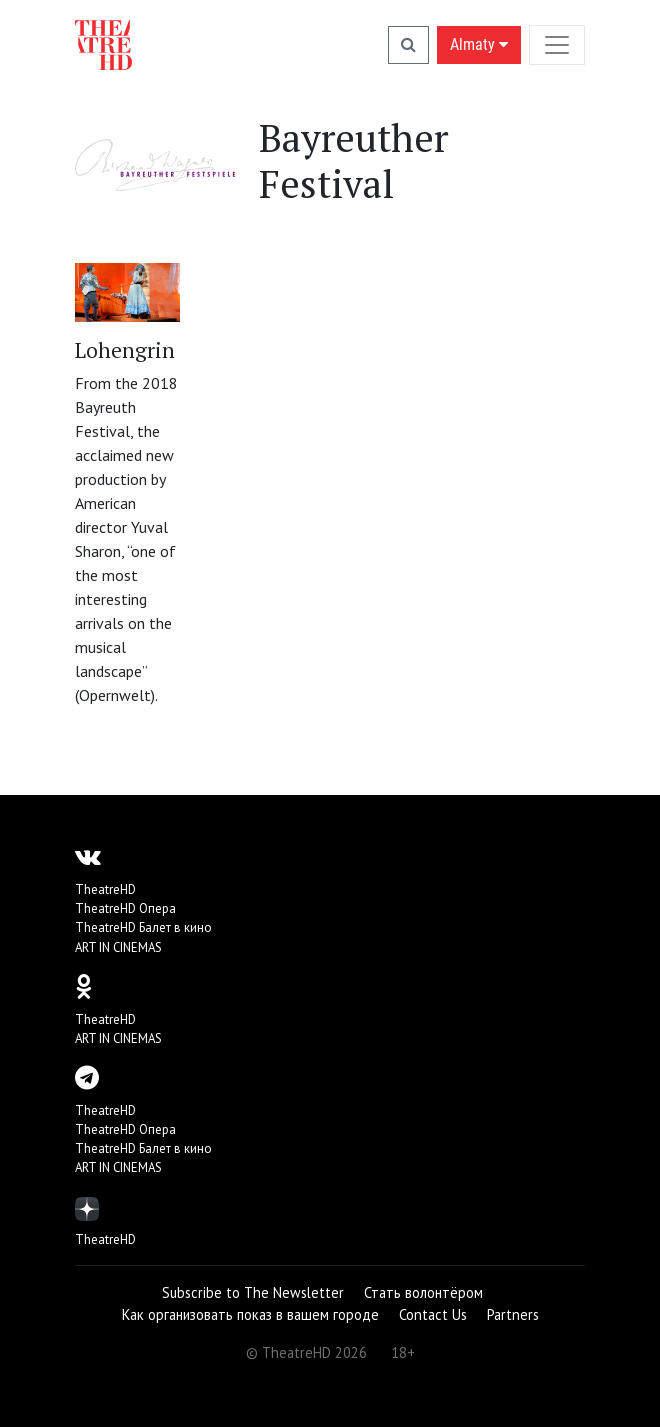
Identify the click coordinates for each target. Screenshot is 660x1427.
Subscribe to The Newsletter (253, 1292)
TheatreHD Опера (125, 908)
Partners (513, 1314)
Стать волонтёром (423, 1292)
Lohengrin (125, 350)
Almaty (479, 44)
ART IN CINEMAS (118, 947)
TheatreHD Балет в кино (143, 927)
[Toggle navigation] (557, 44)
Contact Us (433, 1314)
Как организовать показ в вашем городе (250, 1314)
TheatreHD (105, 889)
